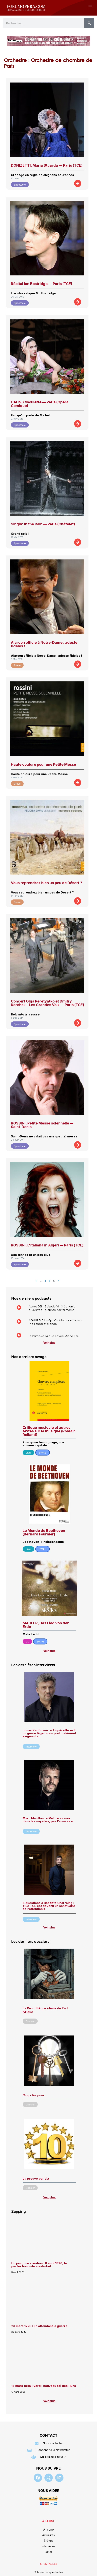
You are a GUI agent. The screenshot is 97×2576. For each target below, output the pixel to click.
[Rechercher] (89, 23)
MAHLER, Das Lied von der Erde (46, 1625)
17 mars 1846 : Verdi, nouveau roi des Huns (43, 2386)
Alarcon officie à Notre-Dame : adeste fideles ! (44, 644)
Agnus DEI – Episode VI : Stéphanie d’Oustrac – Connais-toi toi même (52, 1308)
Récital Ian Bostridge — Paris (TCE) (41, 284)
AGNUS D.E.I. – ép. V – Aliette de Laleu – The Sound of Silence (55, 1322)
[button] (90, 8)
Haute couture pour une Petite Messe (43, 764)
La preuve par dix (36, 2178)
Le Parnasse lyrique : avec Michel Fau (54, 1336)
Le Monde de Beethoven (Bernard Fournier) (44, 1532)
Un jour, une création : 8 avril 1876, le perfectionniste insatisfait (39, 2264)
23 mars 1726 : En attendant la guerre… (40, 2326)
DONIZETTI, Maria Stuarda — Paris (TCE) (47, 165)
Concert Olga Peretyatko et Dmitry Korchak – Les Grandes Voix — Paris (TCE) (47, 1003)
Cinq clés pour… (35, 2095)
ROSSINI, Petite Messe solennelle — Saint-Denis (42, 1125)
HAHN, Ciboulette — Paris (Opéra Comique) (39, 404)
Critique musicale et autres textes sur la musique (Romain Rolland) (49, 1431)
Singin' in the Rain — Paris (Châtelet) (43, 524)
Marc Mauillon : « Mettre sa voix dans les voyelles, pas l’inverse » (48, 1819)
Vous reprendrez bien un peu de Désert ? (46, 883)
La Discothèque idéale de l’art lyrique (45, 2010)
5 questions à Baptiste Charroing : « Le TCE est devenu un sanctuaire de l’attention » (49, 1906)
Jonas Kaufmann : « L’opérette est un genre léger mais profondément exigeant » (49, 1733)
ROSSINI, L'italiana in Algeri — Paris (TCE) (47, 1245)
